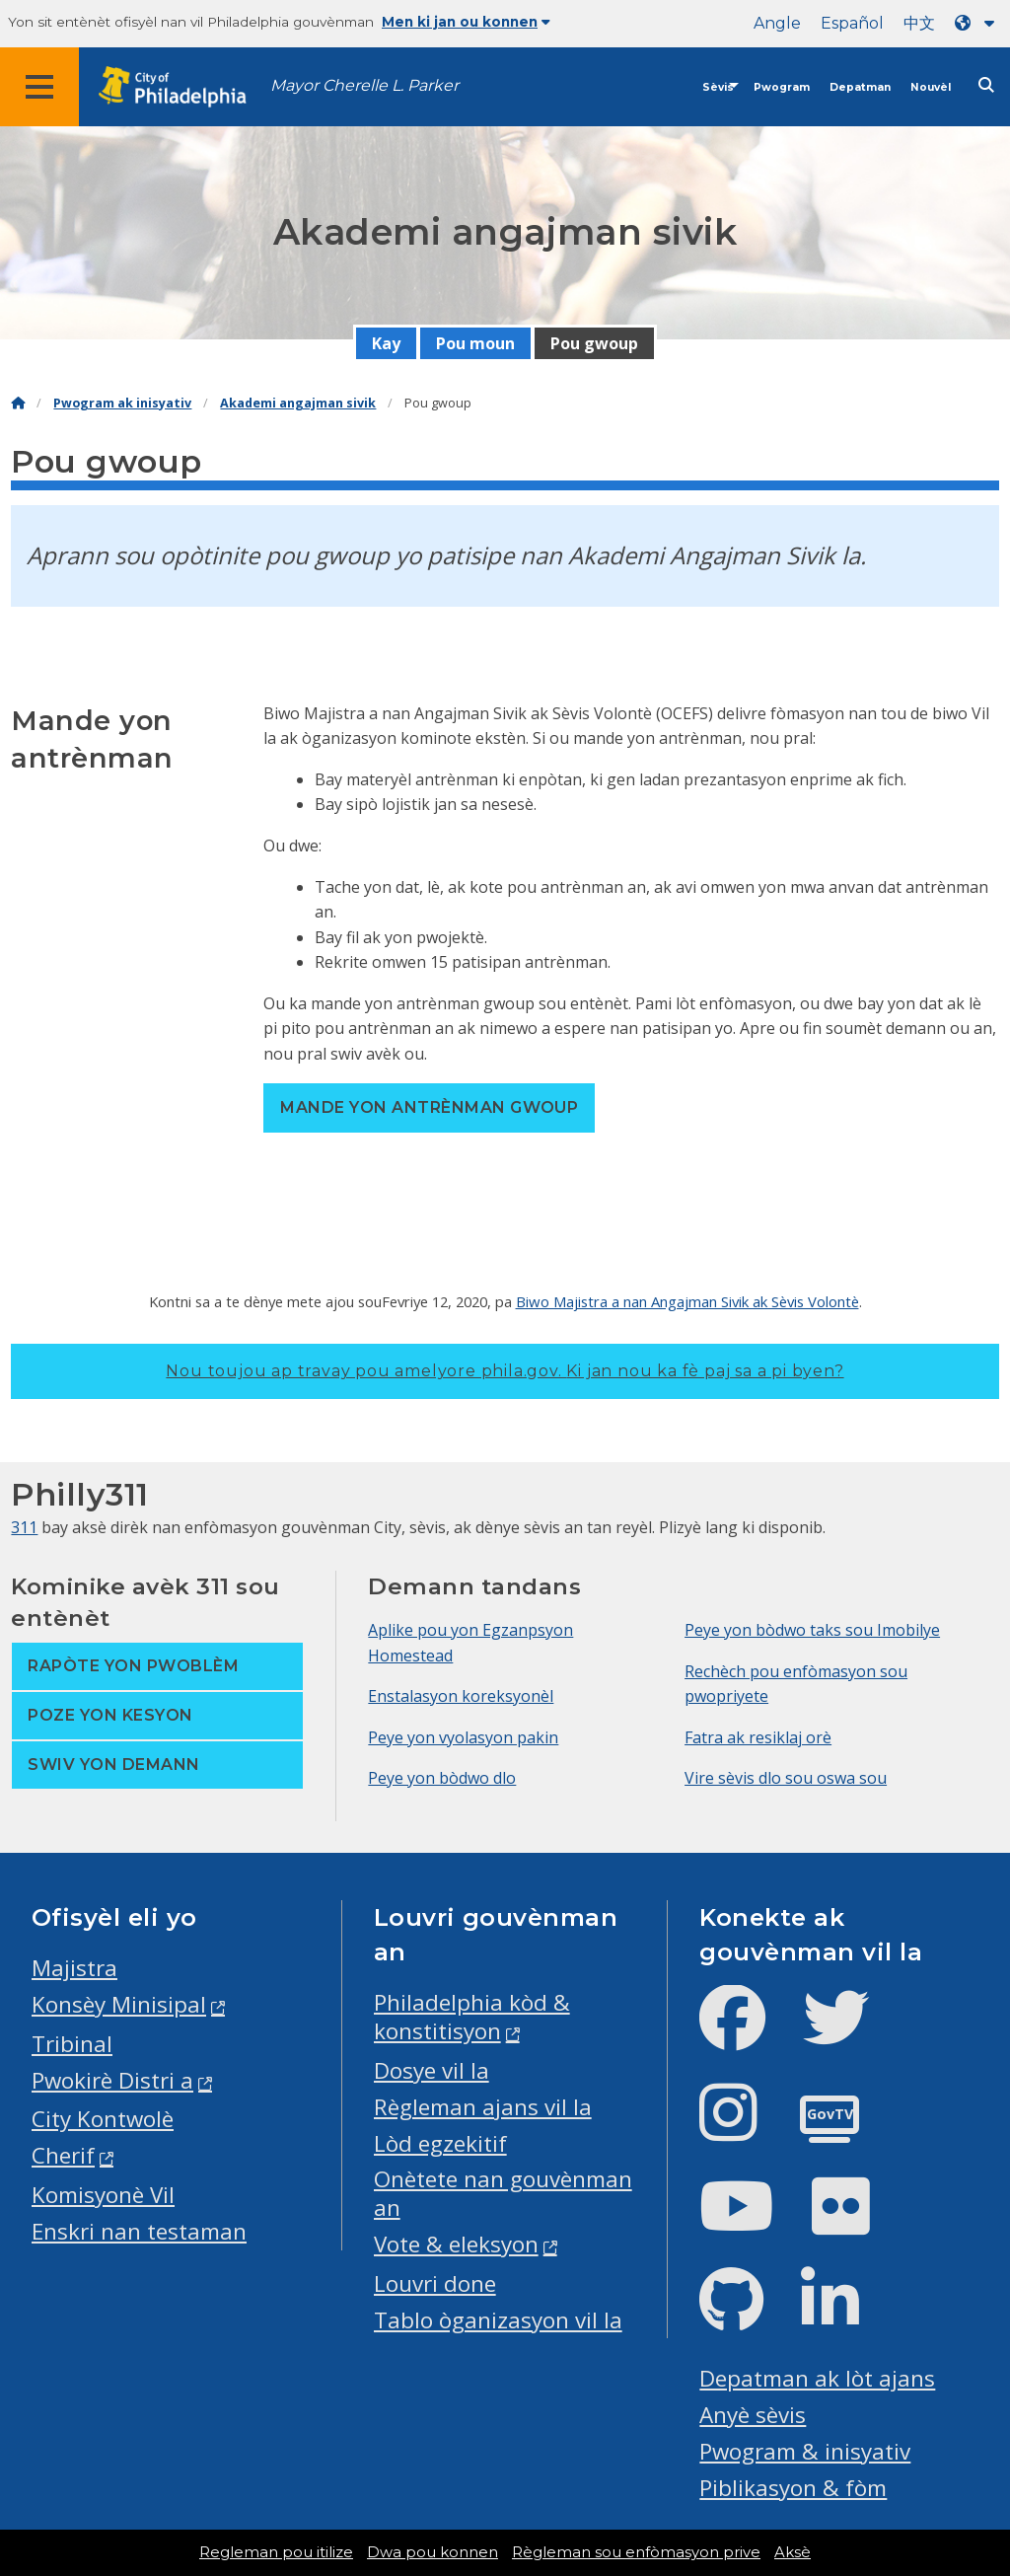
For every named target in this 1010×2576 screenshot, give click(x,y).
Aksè (792, 2552)
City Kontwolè (103, 2118)
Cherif (63, 2155)
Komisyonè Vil (103, 2194)
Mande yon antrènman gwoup (429, 1107)
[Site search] (986, 85)
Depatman (860, 87)
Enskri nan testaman (139, 2231)
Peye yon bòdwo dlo (442, 1778)
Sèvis (718, 87)
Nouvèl (930, 87)
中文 (919, 23)
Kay (386, 343)
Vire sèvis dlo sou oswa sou (786, 1778)
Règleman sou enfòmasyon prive (636, 2552)
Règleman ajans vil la (483, 2107)
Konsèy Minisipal (119, 2004)
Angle (777, 23)
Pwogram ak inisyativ (122, 403)
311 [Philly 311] (24, 1527)
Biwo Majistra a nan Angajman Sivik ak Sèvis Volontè (687, 1301)
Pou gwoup (594, 343)
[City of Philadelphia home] (182, 87)
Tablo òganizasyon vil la (498, 2320)
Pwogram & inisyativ (804, 2451)
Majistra (74, 1967)
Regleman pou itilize (276, 2552)
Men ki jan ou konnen (466, 22)
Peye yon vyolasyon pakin (463, 1737)
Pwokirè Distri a (112, 2080)
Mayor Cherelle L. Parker (364, 85)
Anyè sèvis (752, 2414)
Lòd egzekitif (440, 2143)
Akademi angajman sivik (298, 403)
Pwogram (782, 87)
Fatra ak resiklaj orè (758, 1737)
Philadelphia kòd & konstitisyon (472, 2016)
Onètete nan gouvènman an (503, 2193)
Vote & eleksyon (456, 2244)
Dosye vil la (431, 2070)
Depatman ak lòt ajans (817, 2378)
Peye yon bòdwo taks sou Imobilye (812, 1630)
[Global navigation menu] (39, 86)
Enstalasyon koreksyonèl (460, 1696)
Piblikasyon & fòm (793, 2487)
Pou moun (475, 343)
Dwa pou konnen (432, 2552)
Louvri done (435, 2283)
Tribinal (72, 2043)
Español (852, 23)
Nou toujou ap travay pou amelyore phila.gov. (504, 1371)
